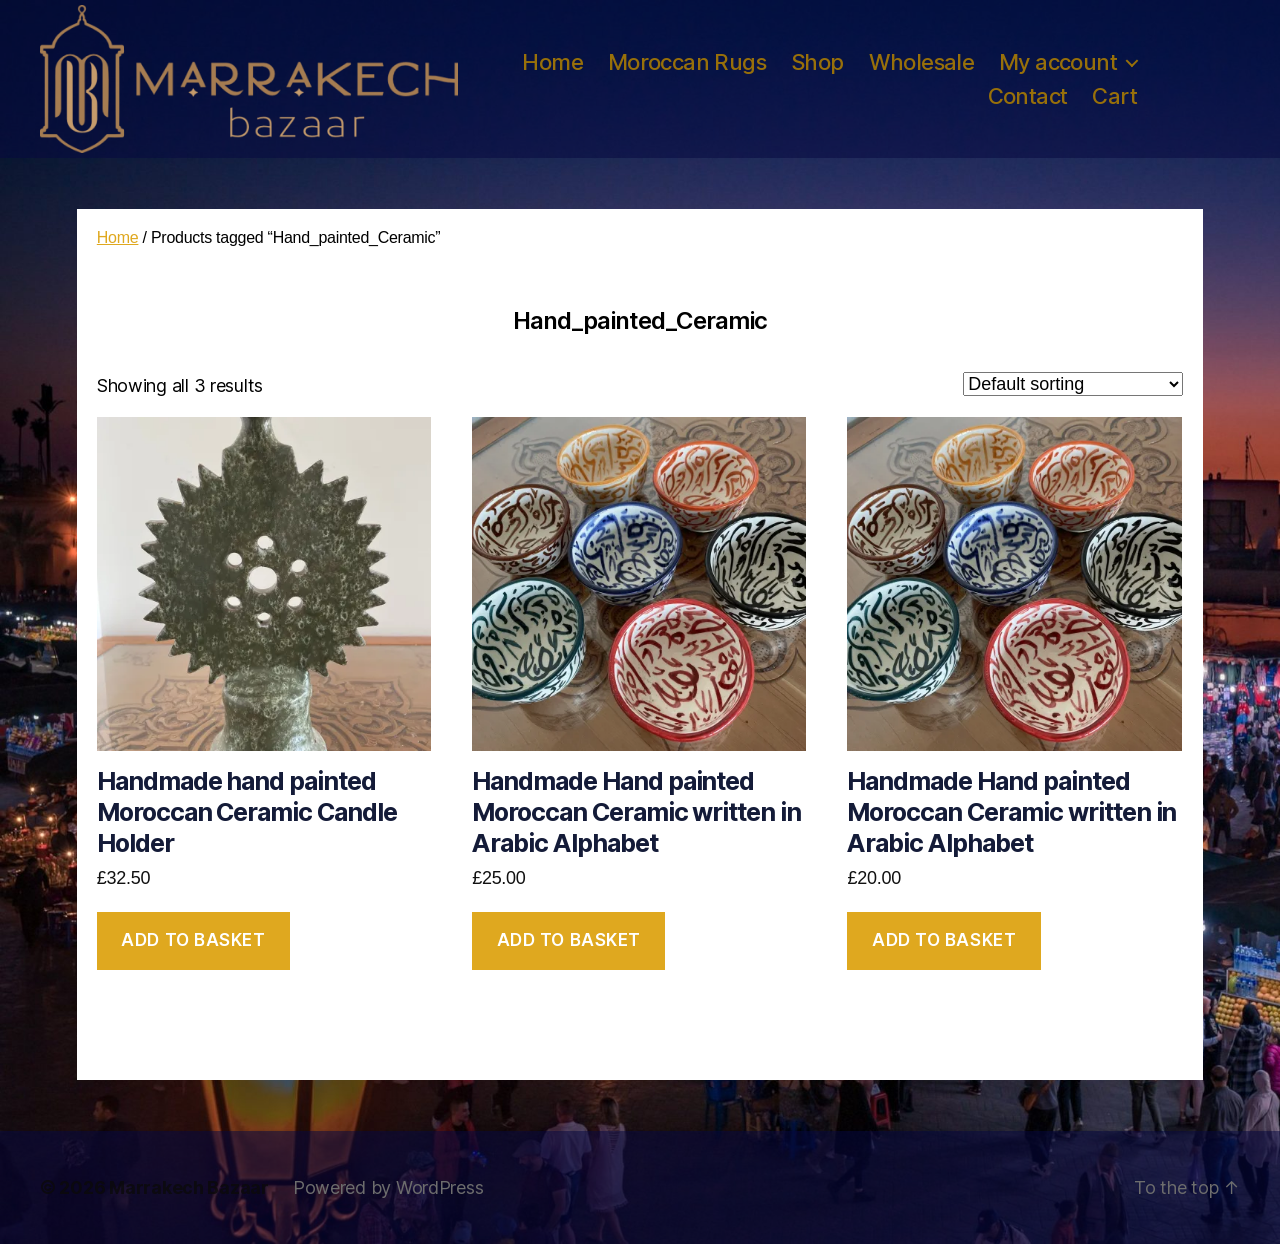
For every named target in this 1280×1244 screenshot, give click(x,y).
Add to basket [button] (193, 940)
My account (1058, 62)
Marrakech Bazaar (189, 1187)
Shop (817, 62)
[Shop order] (1073, 384)
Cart (1114, 96)
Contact (1028, 96)
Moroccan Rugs (687, 62)
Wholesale (922, 62)
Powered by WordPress (388, 1187)
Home (552, 62)
